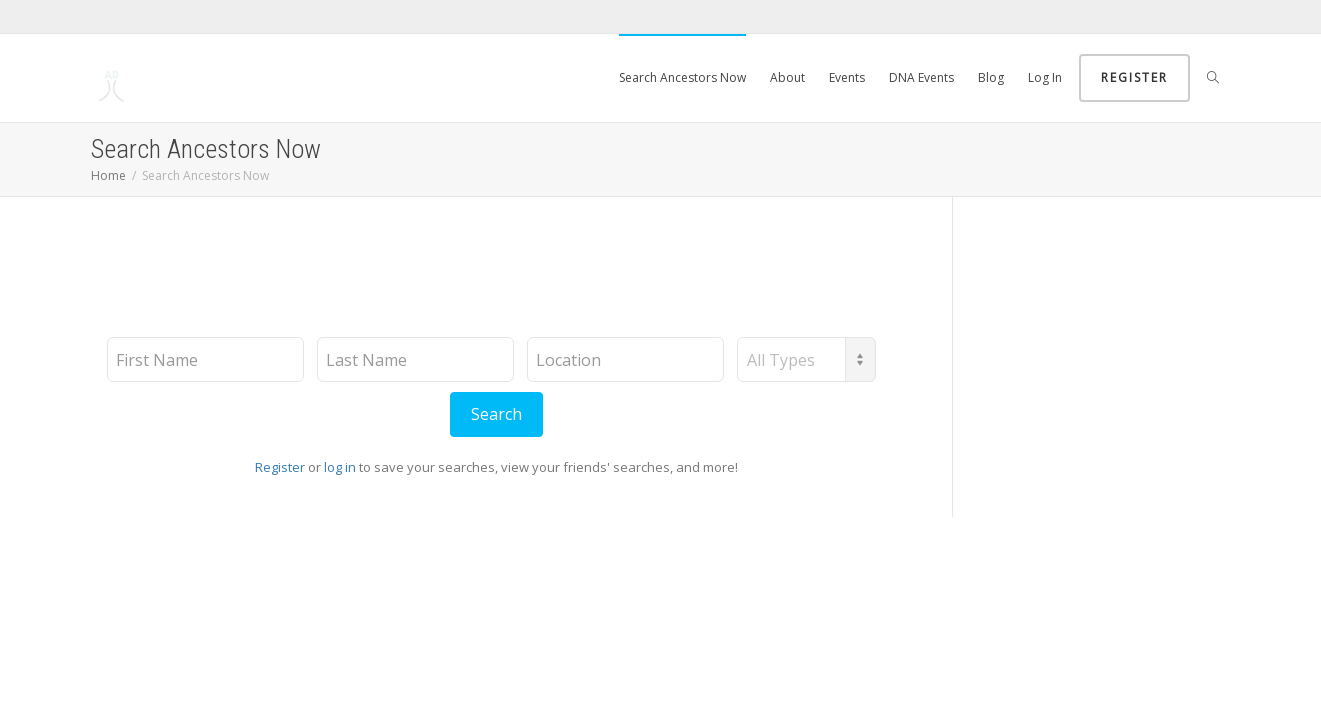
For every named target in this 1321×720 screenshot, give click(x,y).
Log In (1045, 77)
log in (340, 467)
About (787, 77)
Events (847, 77)
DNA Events (921, 77)
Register (1134, 77)
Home (108, 175)
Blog (991, 77)
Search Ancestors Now (682, 77)
